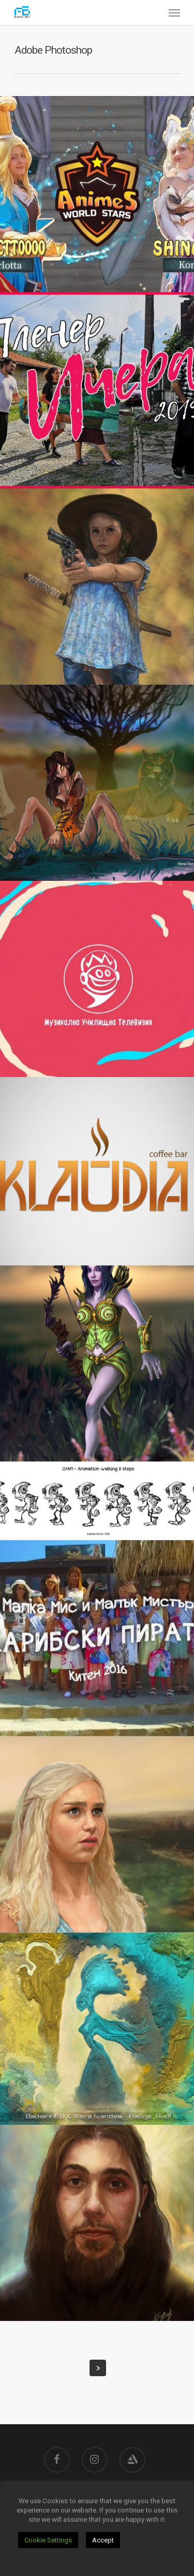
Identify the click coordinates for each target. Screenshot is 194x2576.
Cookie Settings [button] (48, 2540)
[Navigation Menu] (174, 12)
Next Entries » (97, 2368)
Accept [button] (103, 2540)
